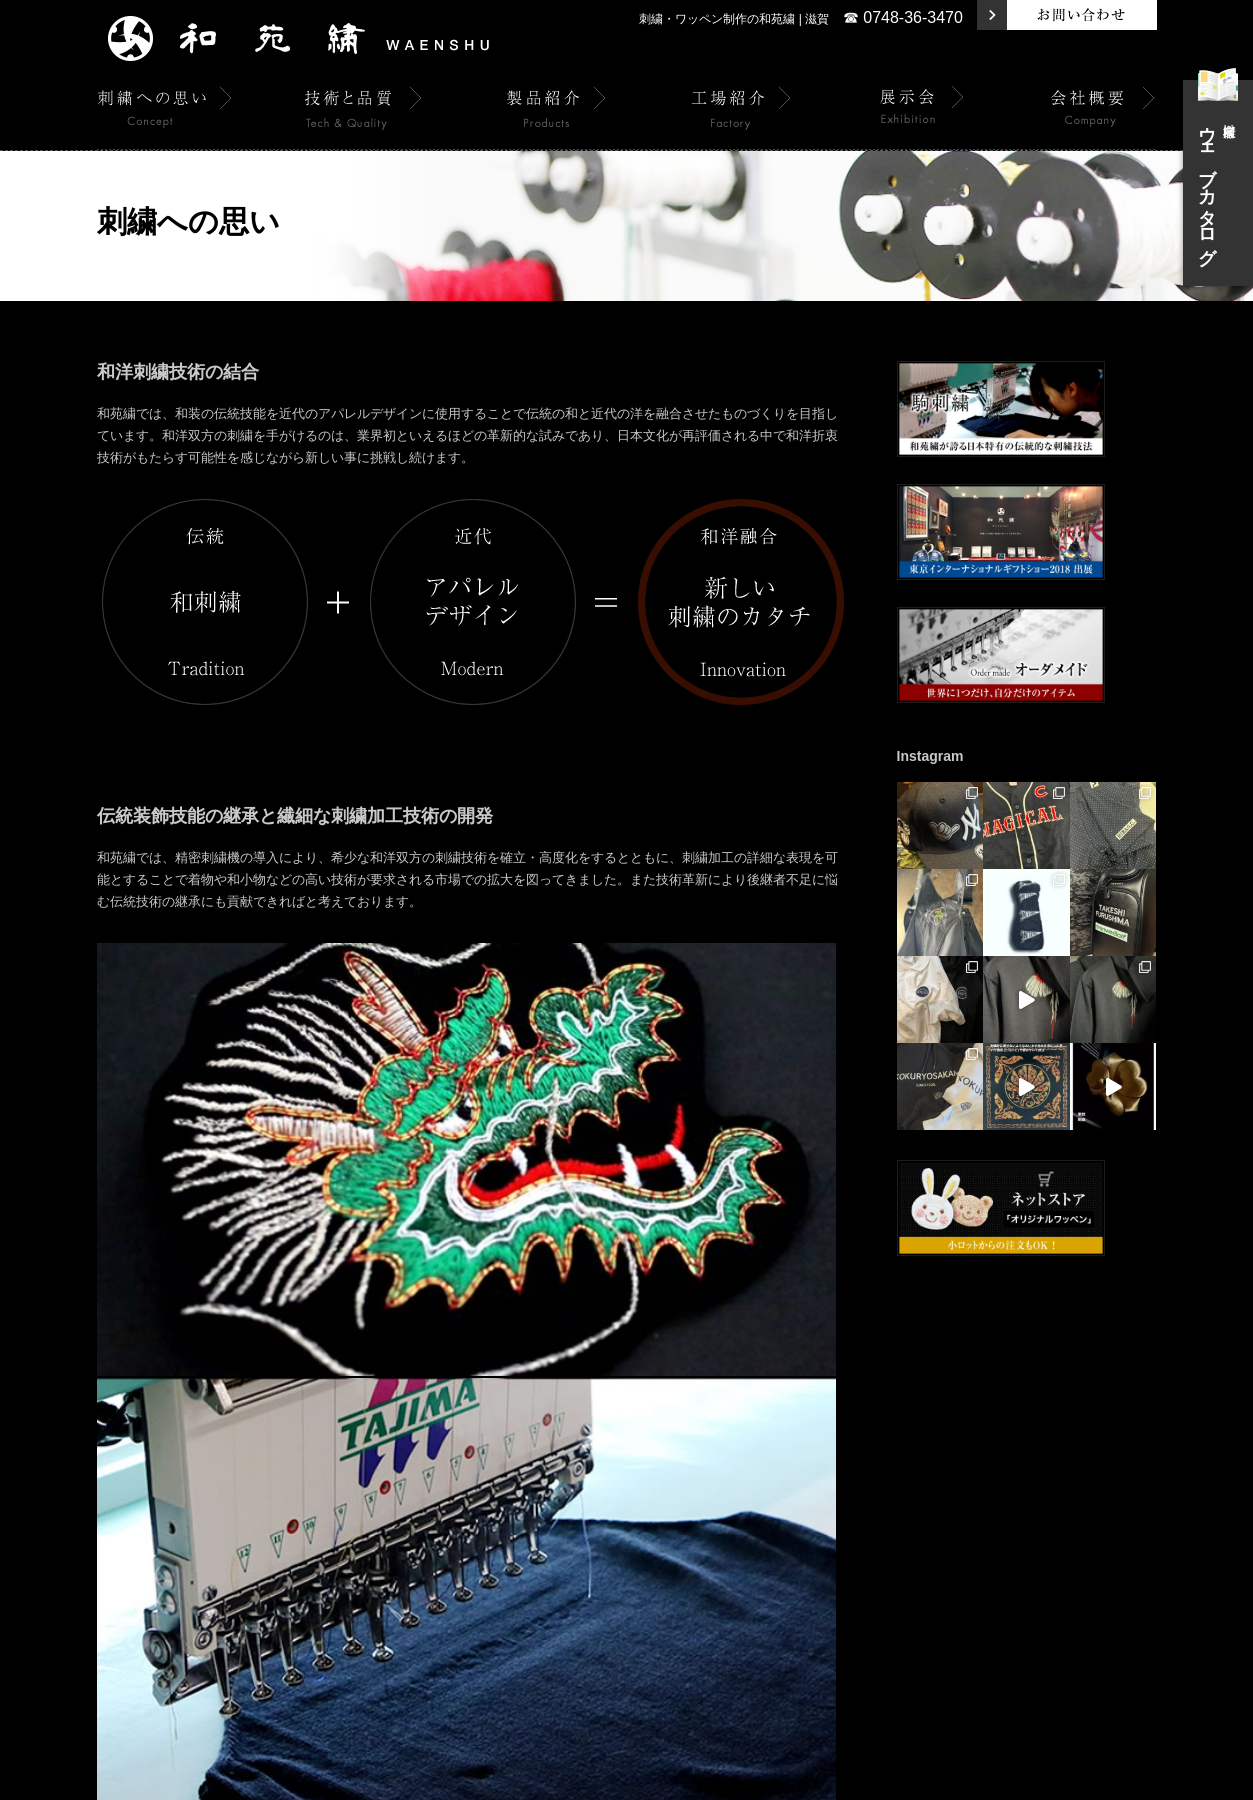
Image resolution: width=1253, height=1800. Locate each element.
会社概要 (612, 1447)
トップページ (82, 1447)
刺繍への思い (252, 1447)
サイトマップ (1172, 1447)
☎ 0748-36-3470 (903, 17)
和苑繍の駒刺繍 (797, 1447)
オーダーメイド (697, 1447)
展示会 (547, 1447)
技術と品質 (337, 1447)
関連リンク (1087, 1447)
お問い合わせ (892, 1447)
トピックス (167, 1447)
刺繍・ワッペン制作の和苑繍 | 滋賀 (734, 19)
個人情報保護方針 (992, 1447)
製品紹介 (412, 1447)
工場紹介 (482, 1447)
